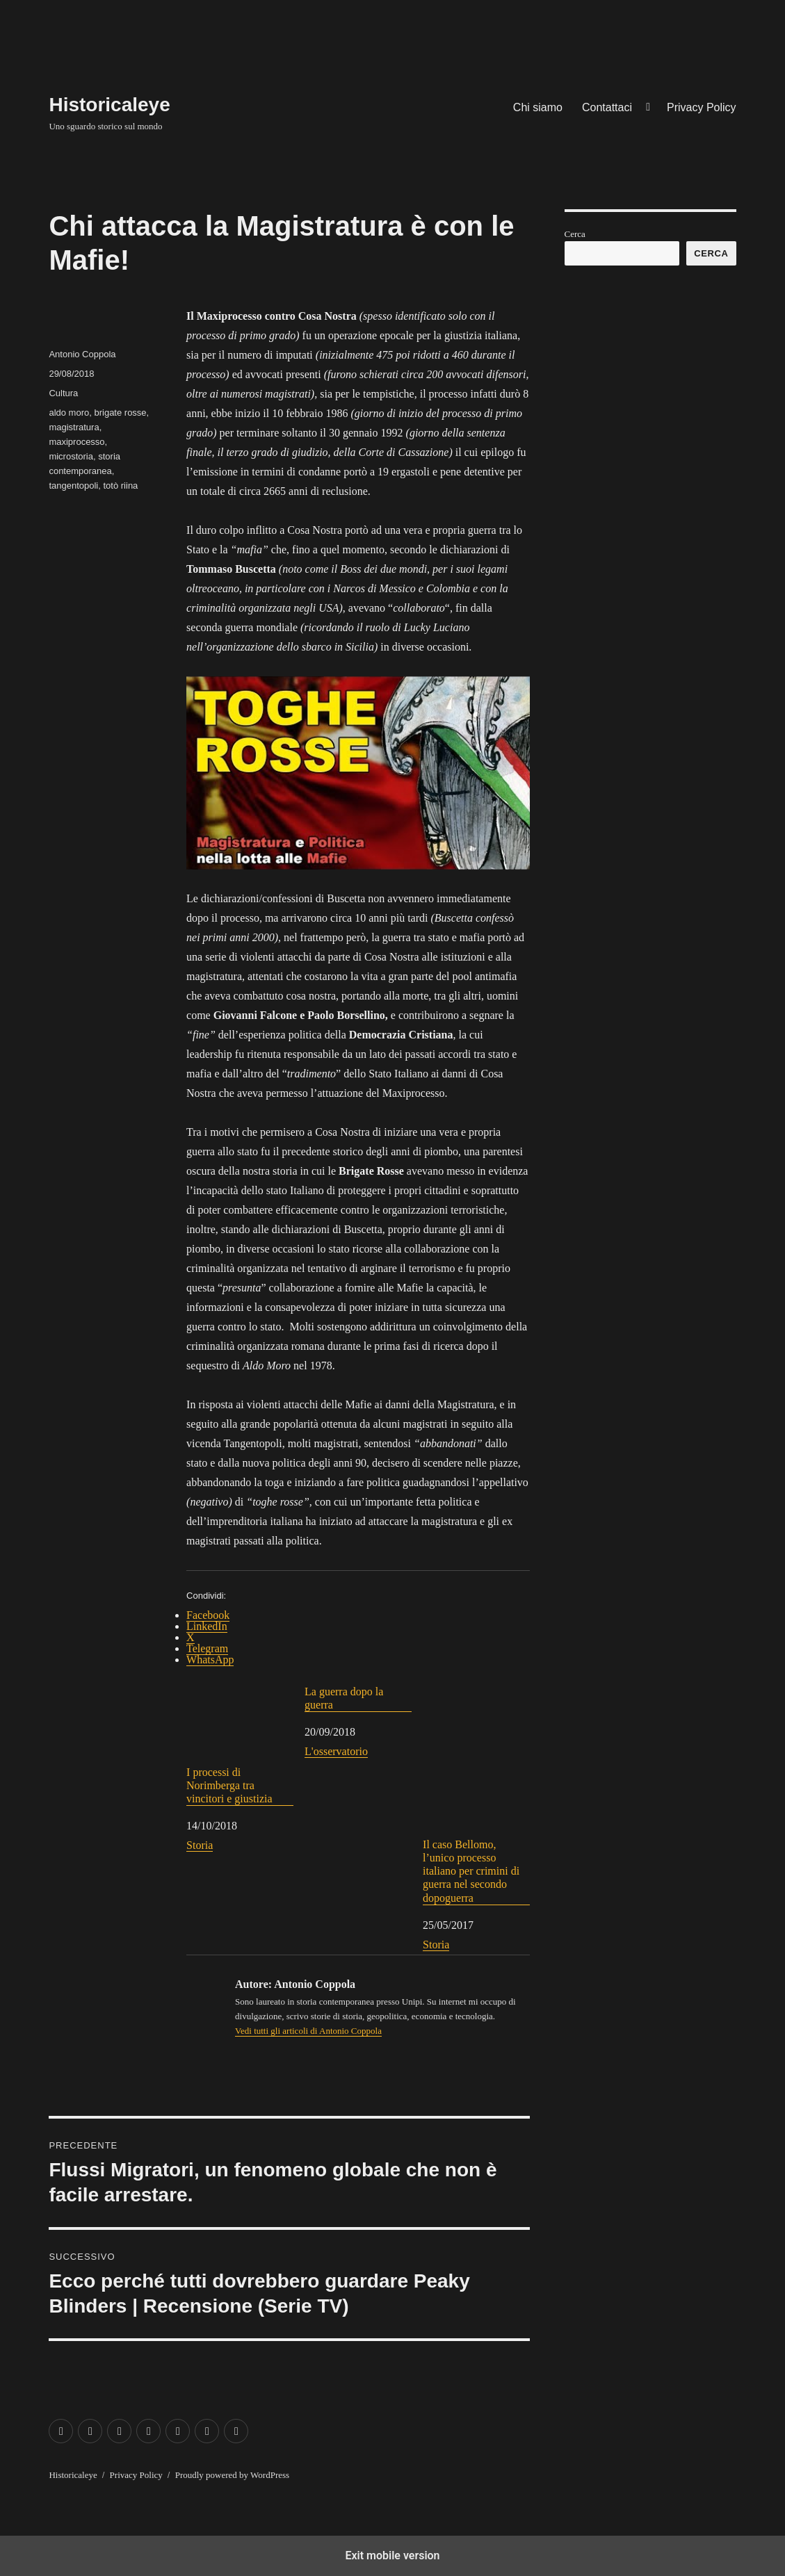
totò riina (120, 485)
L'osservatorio (336, 1751)
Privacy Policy (701, 107)
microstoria (71, 456)
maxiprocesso (76, 442)
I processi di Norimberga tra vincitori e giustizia (239, 1744)
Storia (199, 1845)
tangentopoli (73, 485)
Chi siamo (538, 107)
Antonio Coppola (82, 354)
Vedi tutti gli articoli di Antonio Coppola (308, 2030)
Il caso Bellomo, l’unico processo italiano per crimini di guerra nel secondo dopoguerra (476, 1794)
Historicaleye (109, 104)
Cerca (575, 234)
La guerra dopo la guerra (344, 1698)
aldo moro (69, 412)
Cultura (63, 393)
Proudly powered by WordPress (232, 2475)
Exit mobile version (392, 2555)
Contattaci (607, 107)
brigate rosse (120, 412)
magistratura (74, 427)
